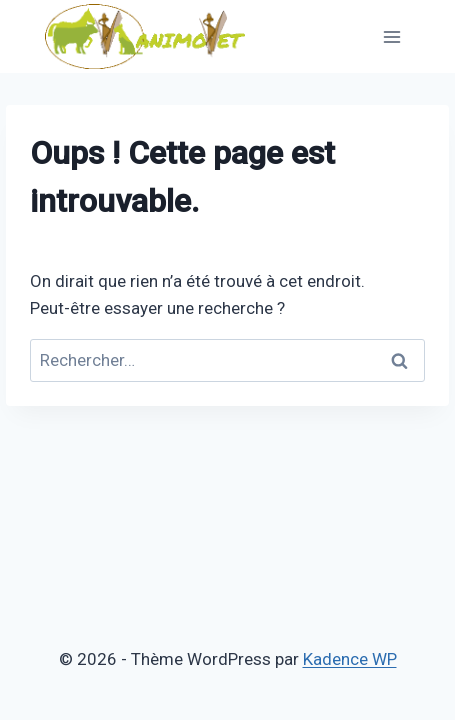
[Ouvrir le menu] (391, 36)
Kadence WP (350, 659)
